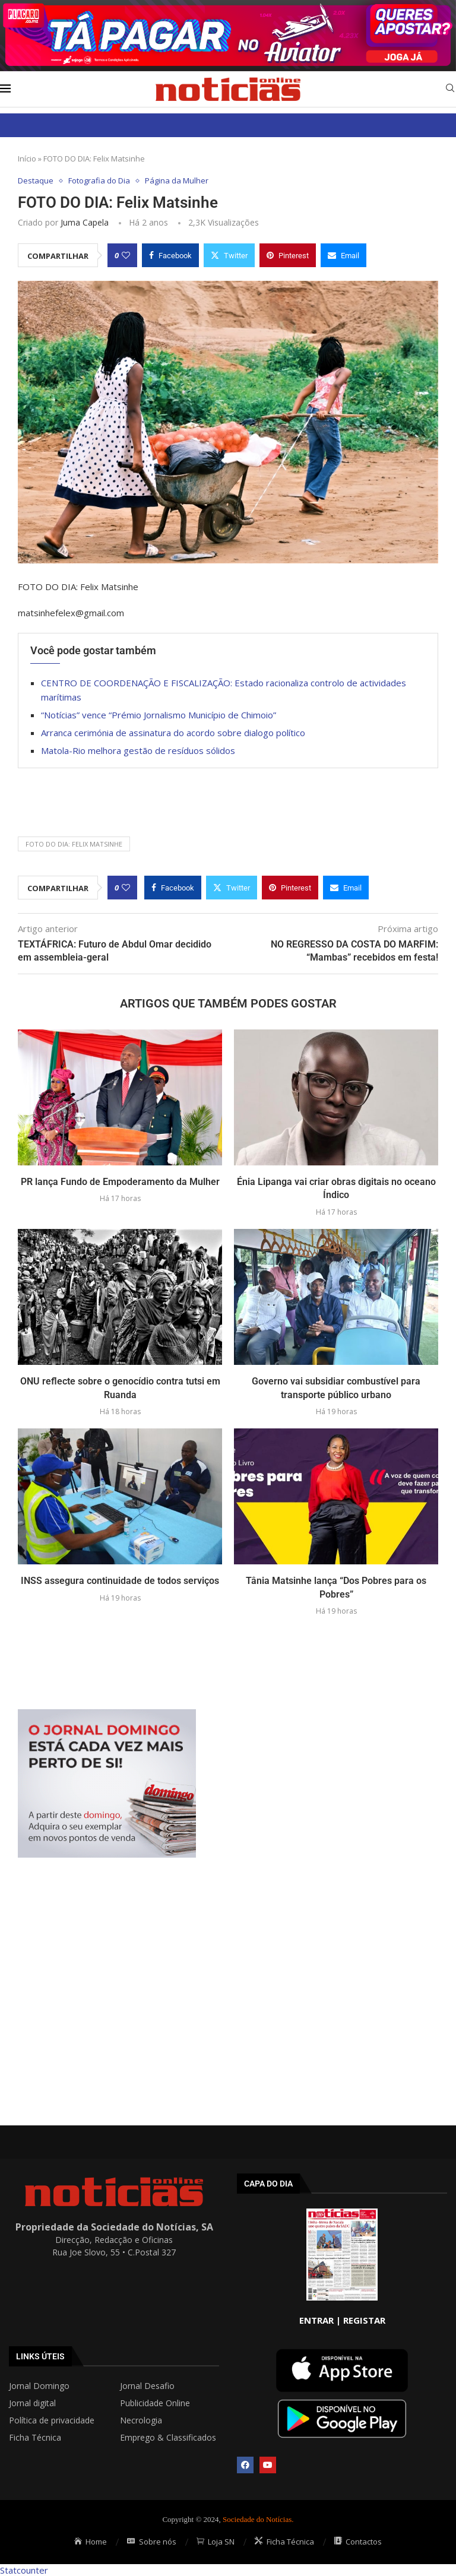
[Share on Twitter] (229, 255)
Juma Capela (85, 222)
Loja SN (216, 2541)
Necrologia (141, 2420)
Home (90, 2541)
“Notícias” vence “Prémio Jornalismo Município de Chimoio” (158, 715)
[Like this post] (126, 255)
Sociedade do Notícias (257, 2519)
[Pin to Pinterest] (287, 255)
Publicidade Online (155, 2403)
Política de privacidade (51, 2420)
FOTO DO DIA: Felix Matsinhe (74, 843)
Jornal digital (32, 2403)
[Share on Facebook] (170, 255)
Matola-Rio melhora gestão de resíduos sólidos (138, 750)
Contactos (358, 2541)
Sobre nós (151, 2541)
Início (27, 158)
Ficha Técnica (35, 2438)
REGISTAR (364, 2320)
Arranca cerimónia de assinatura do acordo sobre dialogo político (173, 733)
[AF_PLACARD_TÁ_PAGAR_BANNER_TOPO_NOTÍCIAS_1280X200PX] (228, 6)
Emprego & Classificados (168, 2438)
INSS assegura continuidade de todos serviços (120, 1580)
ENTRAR (316, 2320)
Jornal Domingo (39, 2386)
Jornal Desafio (147, 2386)
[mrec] (107, 1715)
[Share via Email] (343, 255)
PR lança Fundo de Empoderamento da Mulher (120, 1181)
